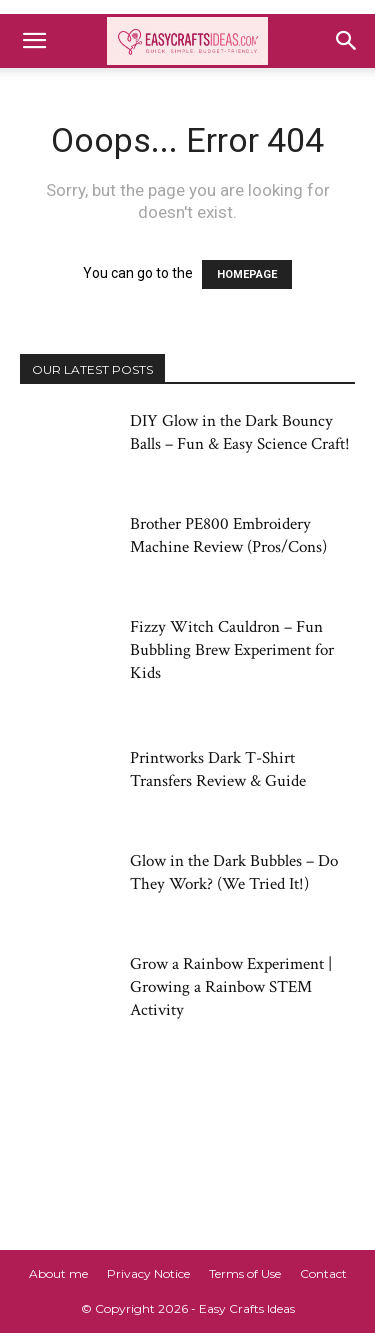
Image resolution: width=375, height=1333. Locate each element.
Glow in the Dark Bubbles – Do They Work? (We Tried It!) (234, 872)
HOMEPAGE (247, 274)
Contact (323, 1273)
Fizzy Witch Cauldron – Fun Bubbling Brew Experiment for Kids (232, 650)
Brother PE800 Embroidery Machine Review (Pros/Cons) (228, 535)
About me (58, 1273)
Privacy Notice (148, 1273)
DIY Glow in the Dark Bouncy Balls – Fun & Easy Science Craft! (240, 432)
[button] (34, 41)
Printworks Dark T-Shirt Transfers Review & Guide (218, 769)
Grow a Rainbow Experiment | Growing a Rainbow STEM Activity (231, 987)
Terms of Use (245, 1273)
